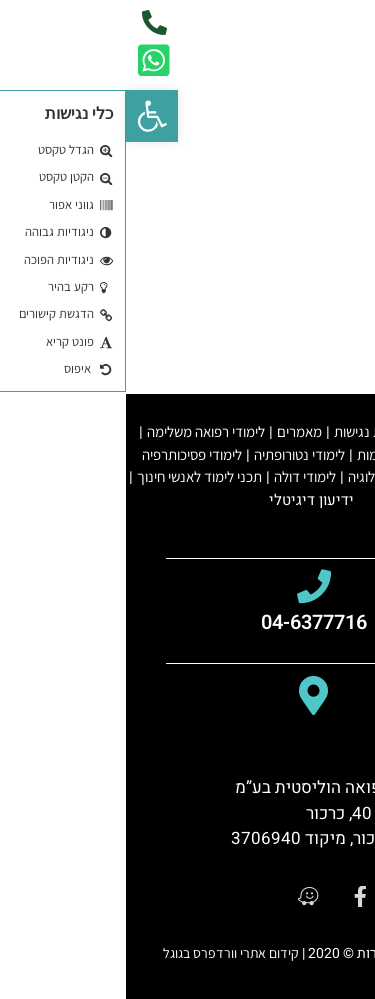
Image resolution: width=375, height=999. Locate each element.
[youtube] (319, 896)
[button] (26, 116)
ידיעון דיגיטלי (185, 500)
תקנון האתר (331, 431)
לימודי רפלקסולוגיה (274, 476)
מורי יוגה (336, 454)
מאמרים (173, 431)
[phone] (28, 22)
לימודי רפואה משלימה (80, 431)
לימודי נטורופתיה (173, 454)
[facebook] (224, 896)
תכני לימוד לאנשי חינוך (73, 476)
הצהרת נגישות (247, 431)
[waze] (177, 896)
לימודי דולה (179, 476)
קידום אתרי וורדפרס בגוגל (105, 953)
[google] (272, 896)
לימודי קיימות (266, 454)
